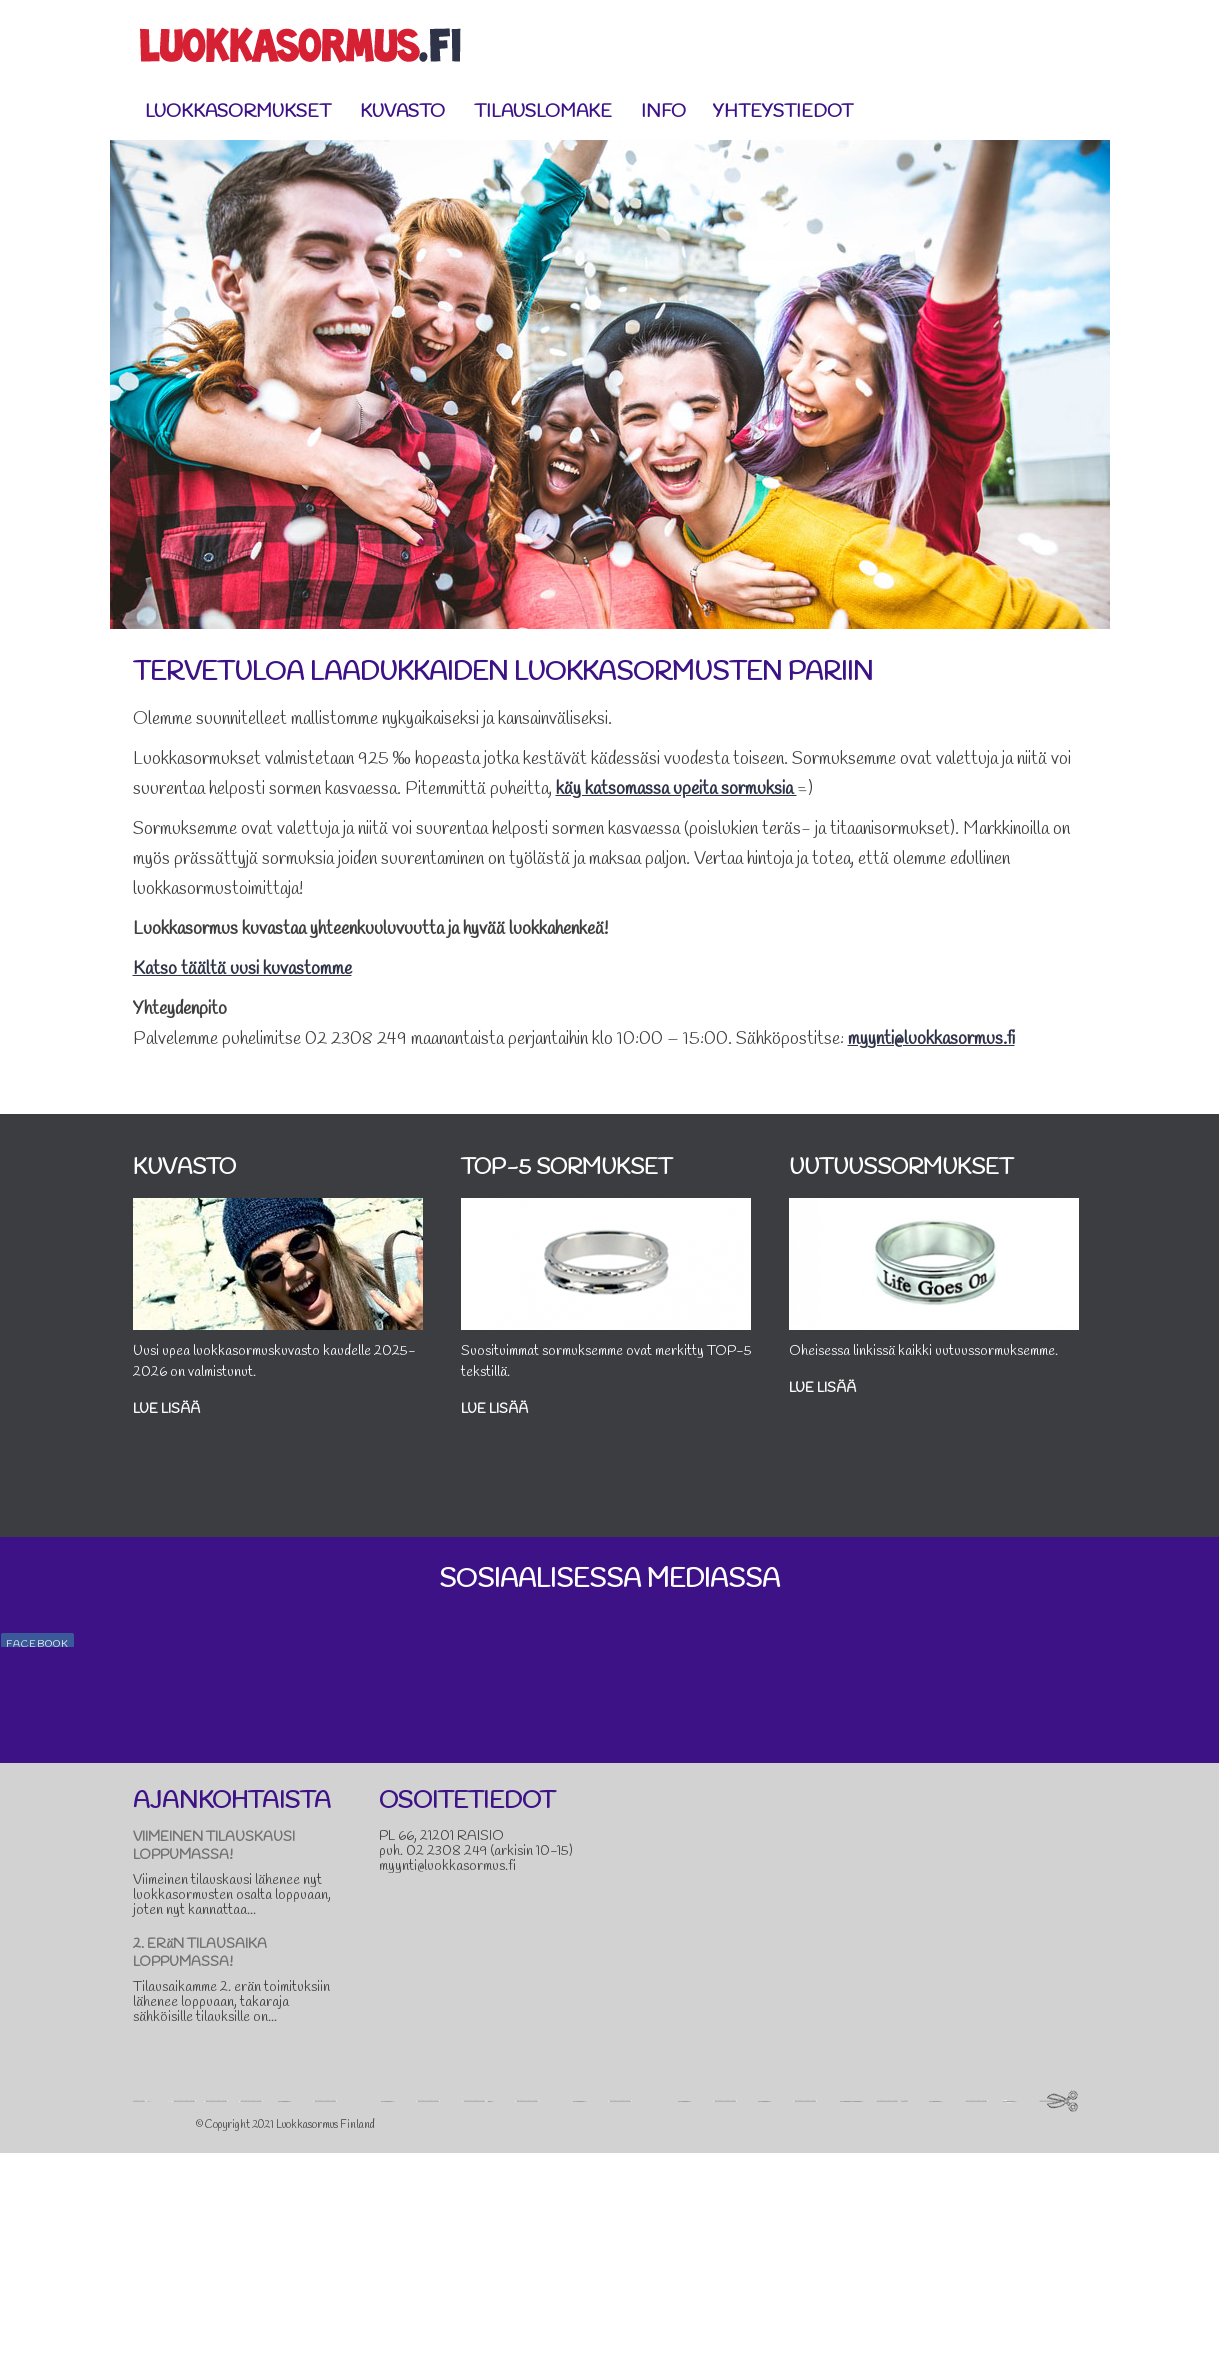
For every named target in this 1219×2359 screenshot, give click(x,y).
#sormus (1019, 1788)
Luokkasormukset (238, 112)
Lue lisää (191, 1421)
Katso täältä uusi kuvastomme (242, 969)
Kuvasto (402, 112)
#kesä (1115, 1768)
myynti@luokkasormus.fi (931, 1039)
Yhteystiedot (783, 112)
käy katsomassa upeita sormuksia (676, 789)
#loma (1153, 1768)
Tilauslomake (543, 112)
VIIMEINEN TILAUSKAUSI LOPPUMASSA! (214, 2052)
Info (668, 112)
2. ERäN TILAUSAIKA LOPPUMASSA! (200, 2159)
